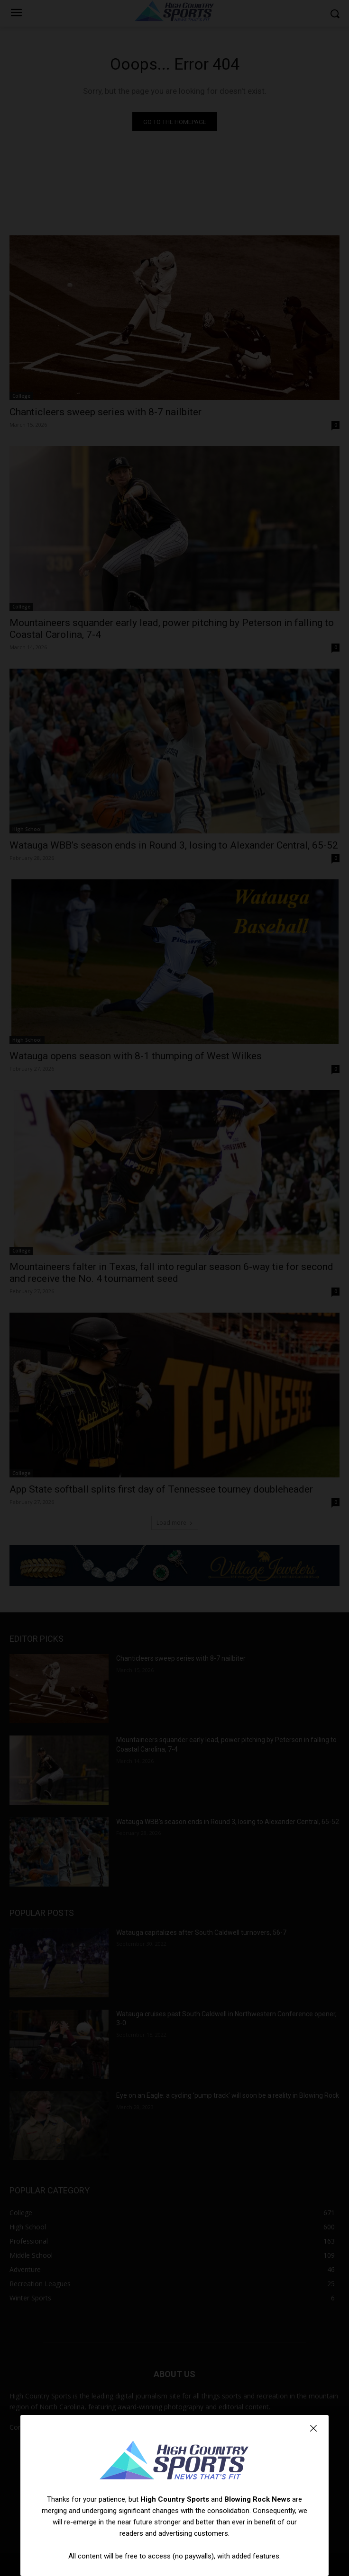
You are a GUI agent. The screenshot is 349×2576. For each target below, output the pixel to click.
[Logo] (174, 2461)
